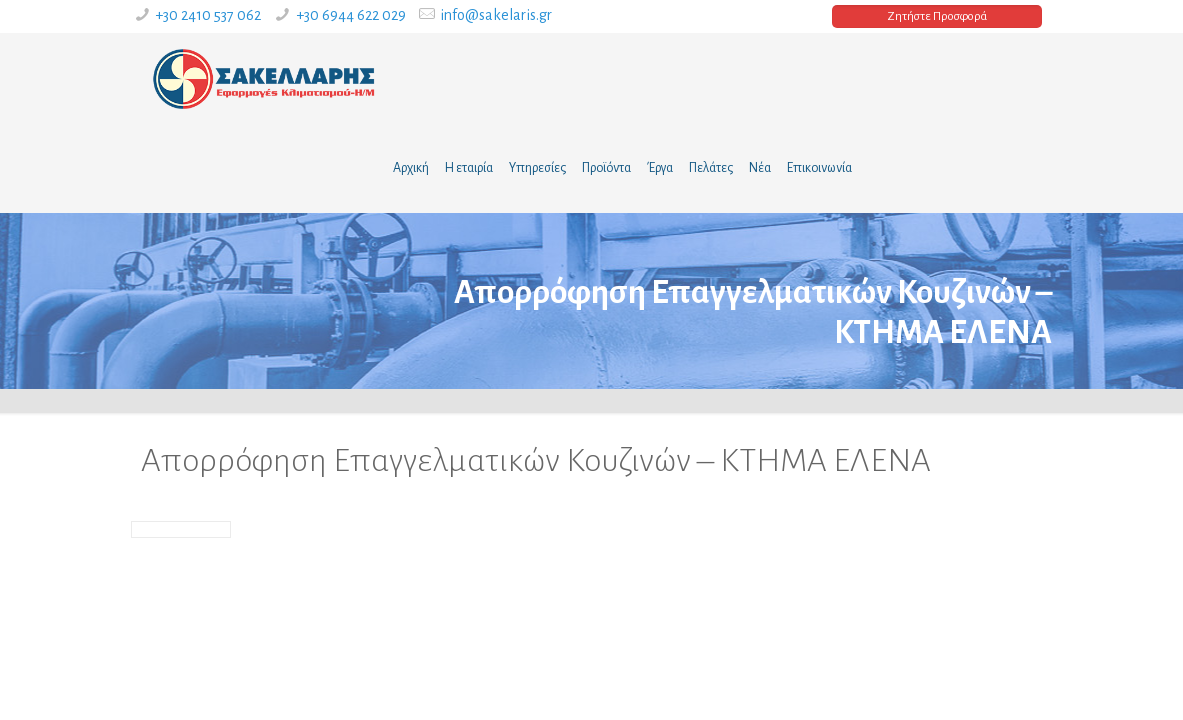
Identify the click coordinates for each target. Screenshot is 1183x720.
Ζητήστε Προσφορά (937, 16)
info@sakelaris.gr (496, 15)
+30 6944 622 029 (351, 15)
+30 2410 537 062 (208, 15)
